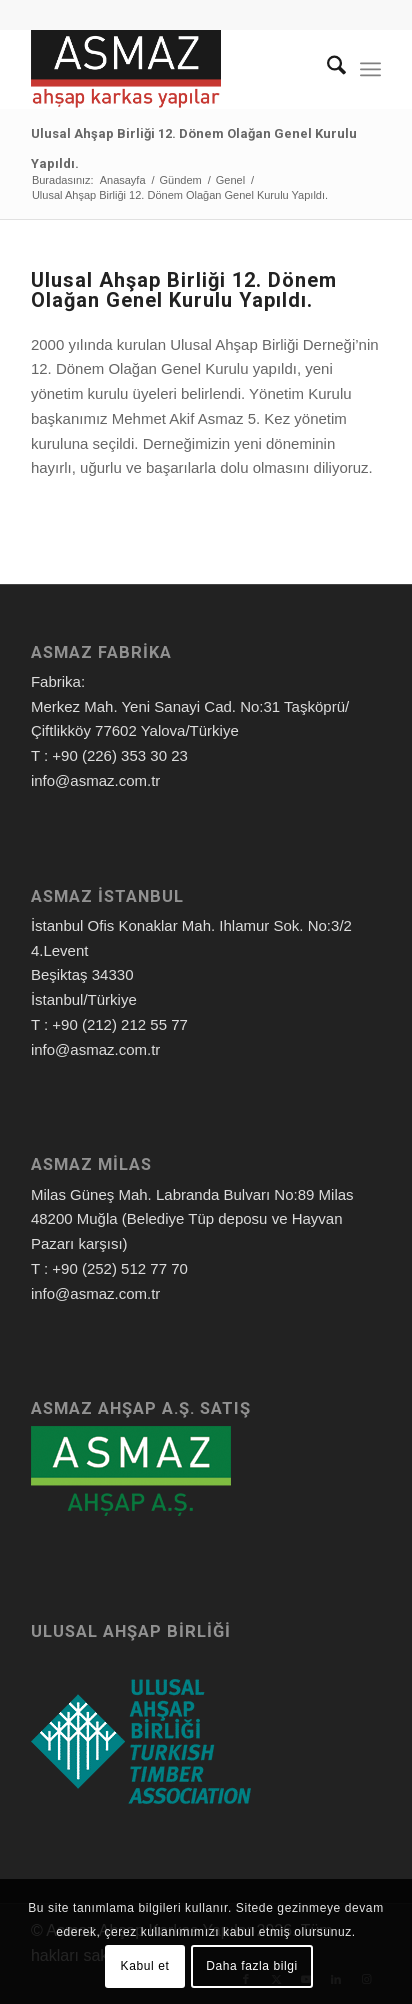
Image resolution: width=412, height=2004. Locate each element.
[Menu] (370, 69)
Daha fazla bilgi (252, 1966)
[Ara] (326, 69)
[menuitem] (326, 69)
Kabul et (145, 1966)
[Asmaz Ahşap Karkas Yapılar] (171, 69)
